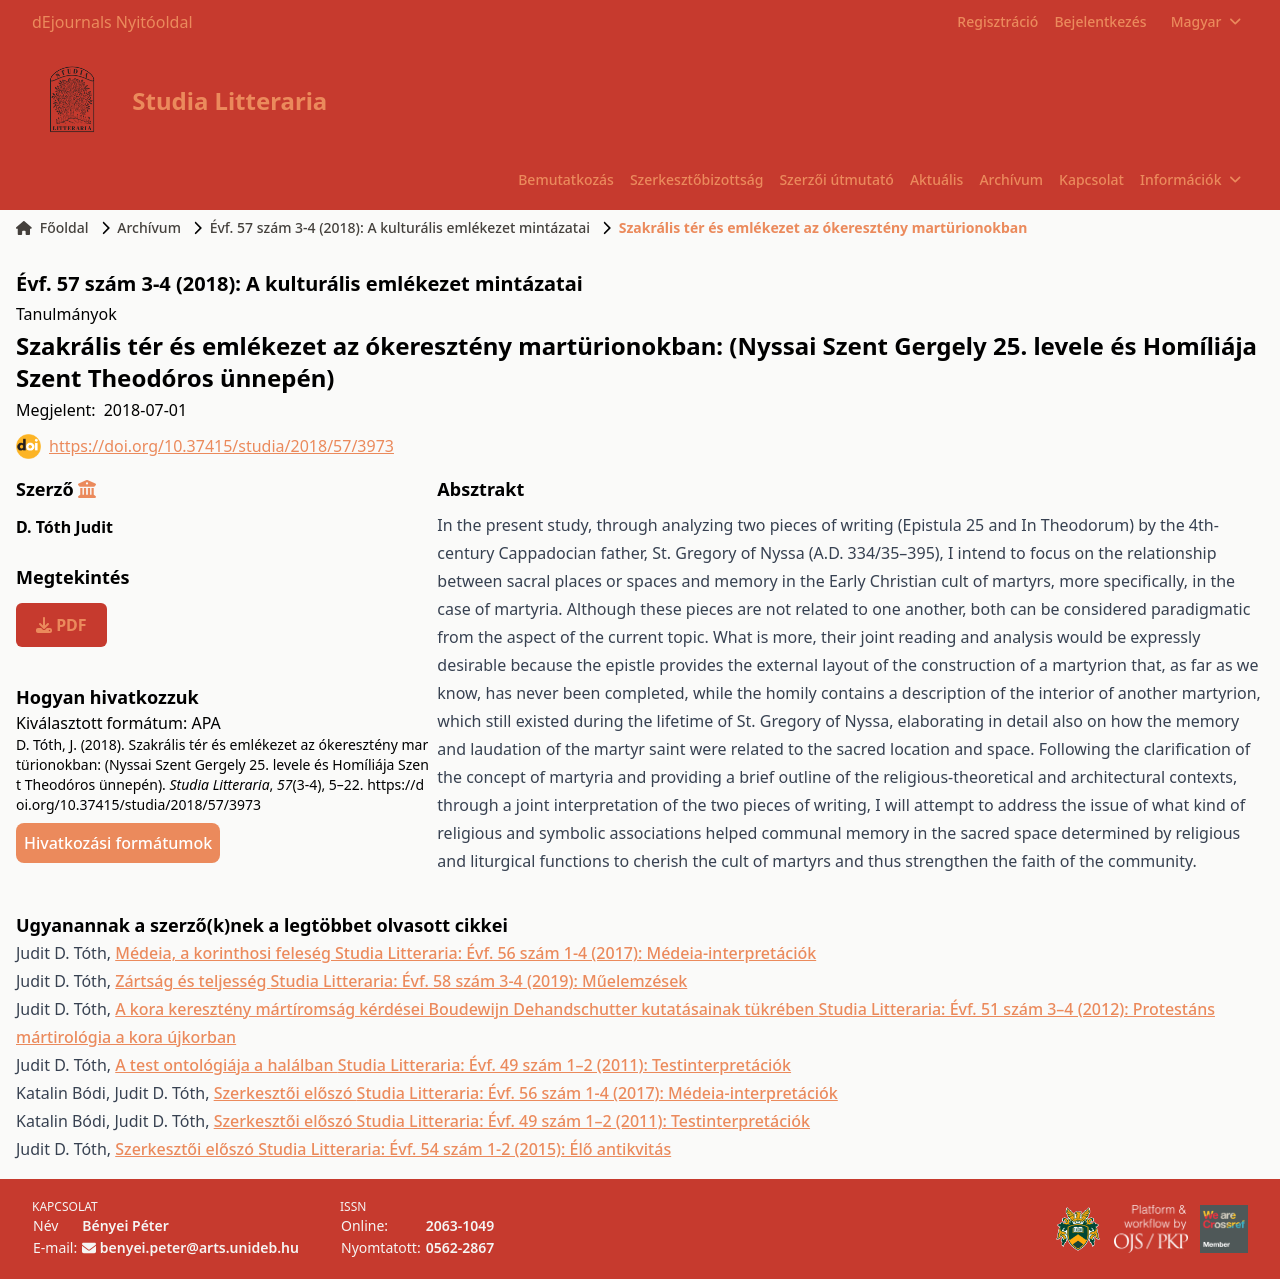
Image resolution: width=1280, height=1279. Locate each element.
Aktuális (937, 179)
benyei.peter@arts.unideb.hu (199, 1247)
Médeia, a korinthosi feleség (225, 953)
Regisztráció (997, 21)
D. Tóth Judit (64, 527)
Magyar (1205, 21)
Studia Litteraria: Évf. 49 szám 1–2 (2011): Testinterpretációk (564, 1065)
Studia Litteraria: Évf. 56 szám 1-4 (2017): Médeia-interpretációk (575, 953)
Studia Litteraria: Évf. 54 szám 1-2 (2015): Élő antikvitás (464, 1149)
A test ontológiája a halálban (226, 1065)
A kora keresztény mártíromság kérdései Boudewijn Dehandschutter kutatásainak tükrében (466, 1009)
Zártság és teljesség (192, 981)
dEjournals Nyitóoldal (112, 22)
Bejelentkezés (1100, 21)
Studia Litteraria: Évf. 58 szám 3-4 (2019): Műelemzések (479, 981)
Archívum (1011, 179)
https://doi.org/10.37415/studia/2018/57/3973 (205, 446)
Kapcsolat (1091, 179)
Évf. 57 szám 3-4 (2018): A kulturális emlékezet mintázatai (400, 227)
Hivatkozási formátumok (118, 843)
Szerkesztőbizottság (697, 179)
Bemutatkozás (566, 179)
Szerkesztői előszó (285, 1093)
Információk (1190, 179)
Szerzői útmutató (836, 179)
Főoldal (52, 227)
